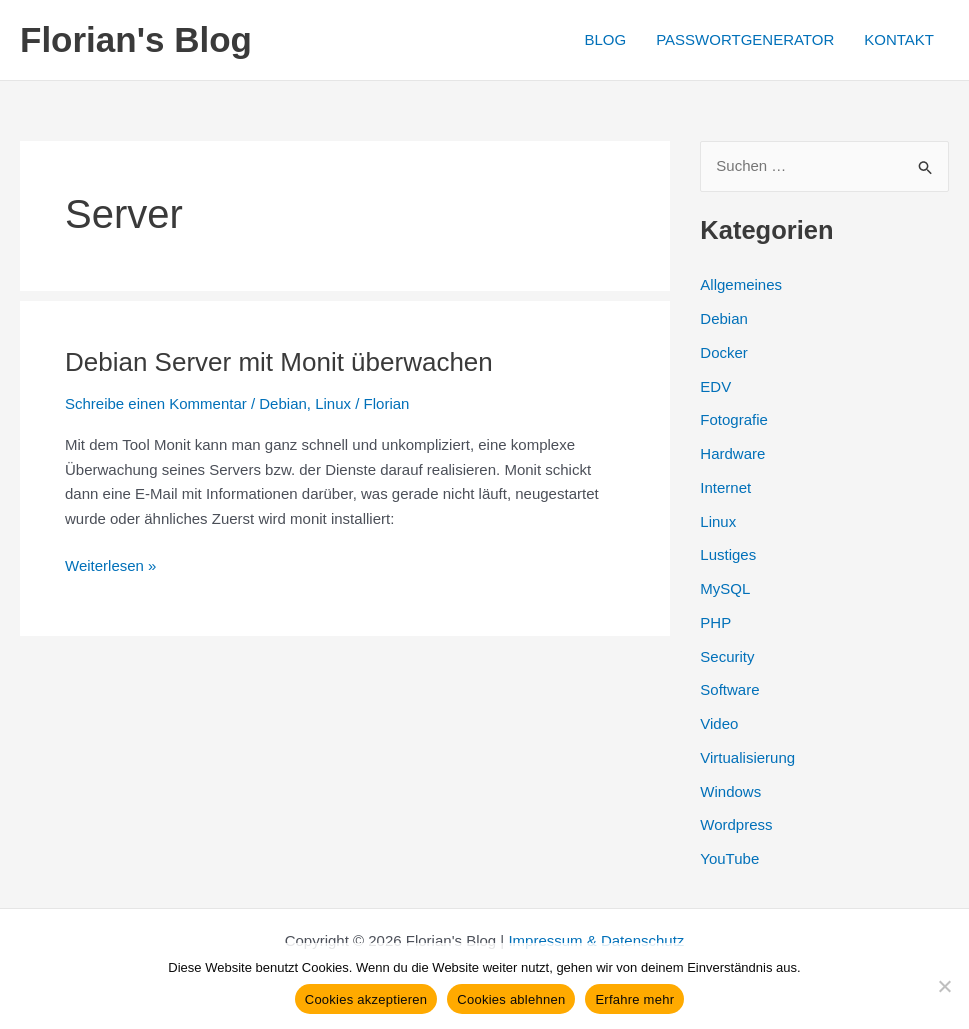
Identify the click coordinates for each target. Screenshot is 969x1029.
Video (719, 723)
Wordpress (736, 824)
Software (729, 689)
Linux (333, 403)
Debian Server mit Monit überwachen (279, 362)
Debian (283, 403)
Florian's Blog (136, 39)
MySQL (725, 588)
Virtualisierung (747, 757)
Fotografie (734, 419)
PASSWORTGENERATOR (745, 39)
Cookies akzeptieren (366, 999)
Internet (725, 487)
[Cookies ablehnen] (944, 986)
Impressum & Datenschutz (596, 940)
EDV (715, 386)
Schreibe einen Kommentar (156, 403)
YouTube (729, 858)
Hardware (732, 453)
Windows (730, 791)
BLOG (605, 39)
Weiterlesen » (110, 566)
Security (727, 656)
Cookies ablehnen (511, 999)
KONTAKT (899, 39)
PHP (715, 622)
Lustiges (728, 554)
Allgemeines (741, 284)
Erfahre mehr (634, 999)
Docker (724, 352)
